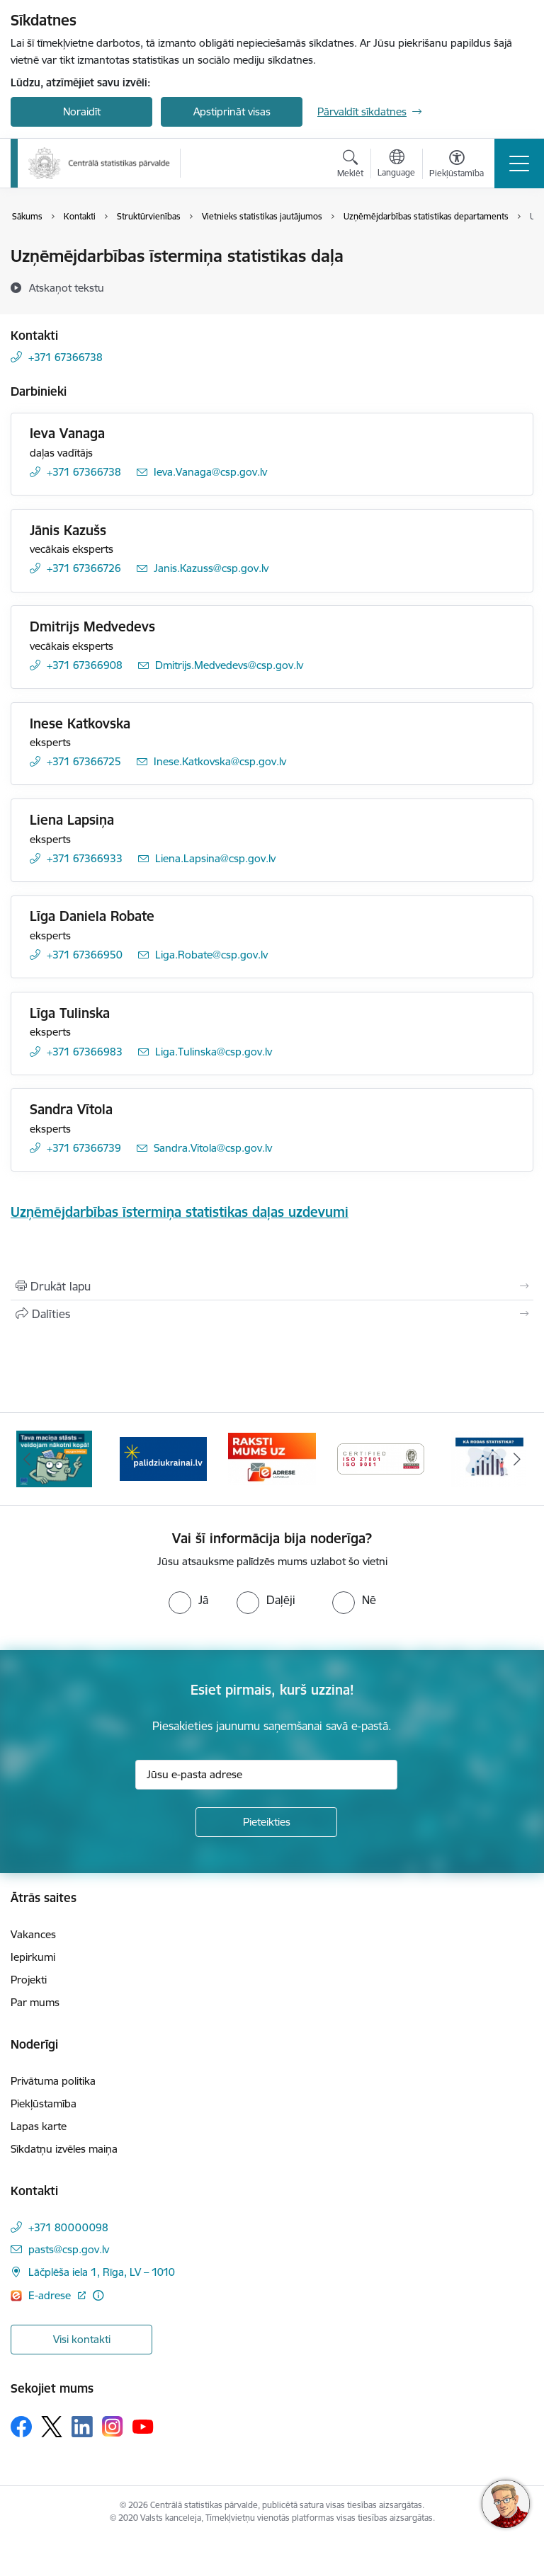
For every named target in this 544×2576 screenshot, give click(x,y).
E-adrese (51, 2295)
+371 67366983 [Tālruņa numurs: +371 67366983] (85, 1051)
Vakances (33, 1934)
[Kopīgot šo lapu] (272, 1313)
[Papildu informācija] (98, 2295)
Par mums (35, 2002)
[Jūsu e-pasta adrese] (266, 1775)
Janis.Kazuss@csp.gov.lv (211, 568)
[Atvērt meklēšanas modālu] (350, 166)
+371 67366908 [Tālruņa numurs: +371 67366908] (85, 665)
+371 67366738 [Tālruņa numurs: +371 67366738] (65, 357)
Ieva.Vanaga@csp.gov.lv (210, 472)
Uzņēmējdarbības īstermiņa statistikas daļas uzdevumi (179, 1211)
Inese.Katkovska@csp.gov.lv (220, 761)
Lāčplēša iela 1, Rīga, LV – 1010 (101, 2272)
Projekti (29, 1979)
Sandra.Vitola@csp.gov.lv (213, 1148)
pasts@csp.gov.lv (68, 2249)
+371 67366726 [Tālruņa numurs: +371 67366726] (84, 568)
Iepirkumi (33, 1957)
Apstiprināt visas (232, 111)
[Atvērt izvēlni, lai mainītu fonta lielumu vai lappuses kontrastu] (456, 166)
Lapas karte (39, 2126)
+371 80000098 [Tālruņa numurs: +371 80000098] (68, 2227)
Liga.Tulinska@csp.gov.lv (213, 1051)
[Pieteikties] (266, 1822)
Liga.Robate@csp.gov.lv (211, 954)
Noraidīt (82, 111)
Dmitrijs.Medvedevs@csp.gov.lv (229, 665)
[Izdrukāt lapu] (272, 1286)
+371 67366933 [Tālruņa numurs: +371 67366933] (85, 858)
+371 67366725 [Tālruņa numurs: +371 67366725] (84, 761)
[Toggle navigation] (519, 163)
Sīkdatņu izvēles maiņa (64, 2149)
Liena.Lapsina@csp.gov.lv (215, 858)
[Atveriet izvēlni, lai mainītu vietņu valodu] (396, 165)
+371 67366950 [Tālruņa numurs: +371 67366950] (85, 954)
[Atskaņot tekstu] (66, 287)
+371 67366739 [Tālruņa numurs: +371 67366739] (84, 1148)
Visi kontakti (81, 2339)
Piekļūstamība (43, 2103)
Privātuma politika (53, 2081)
